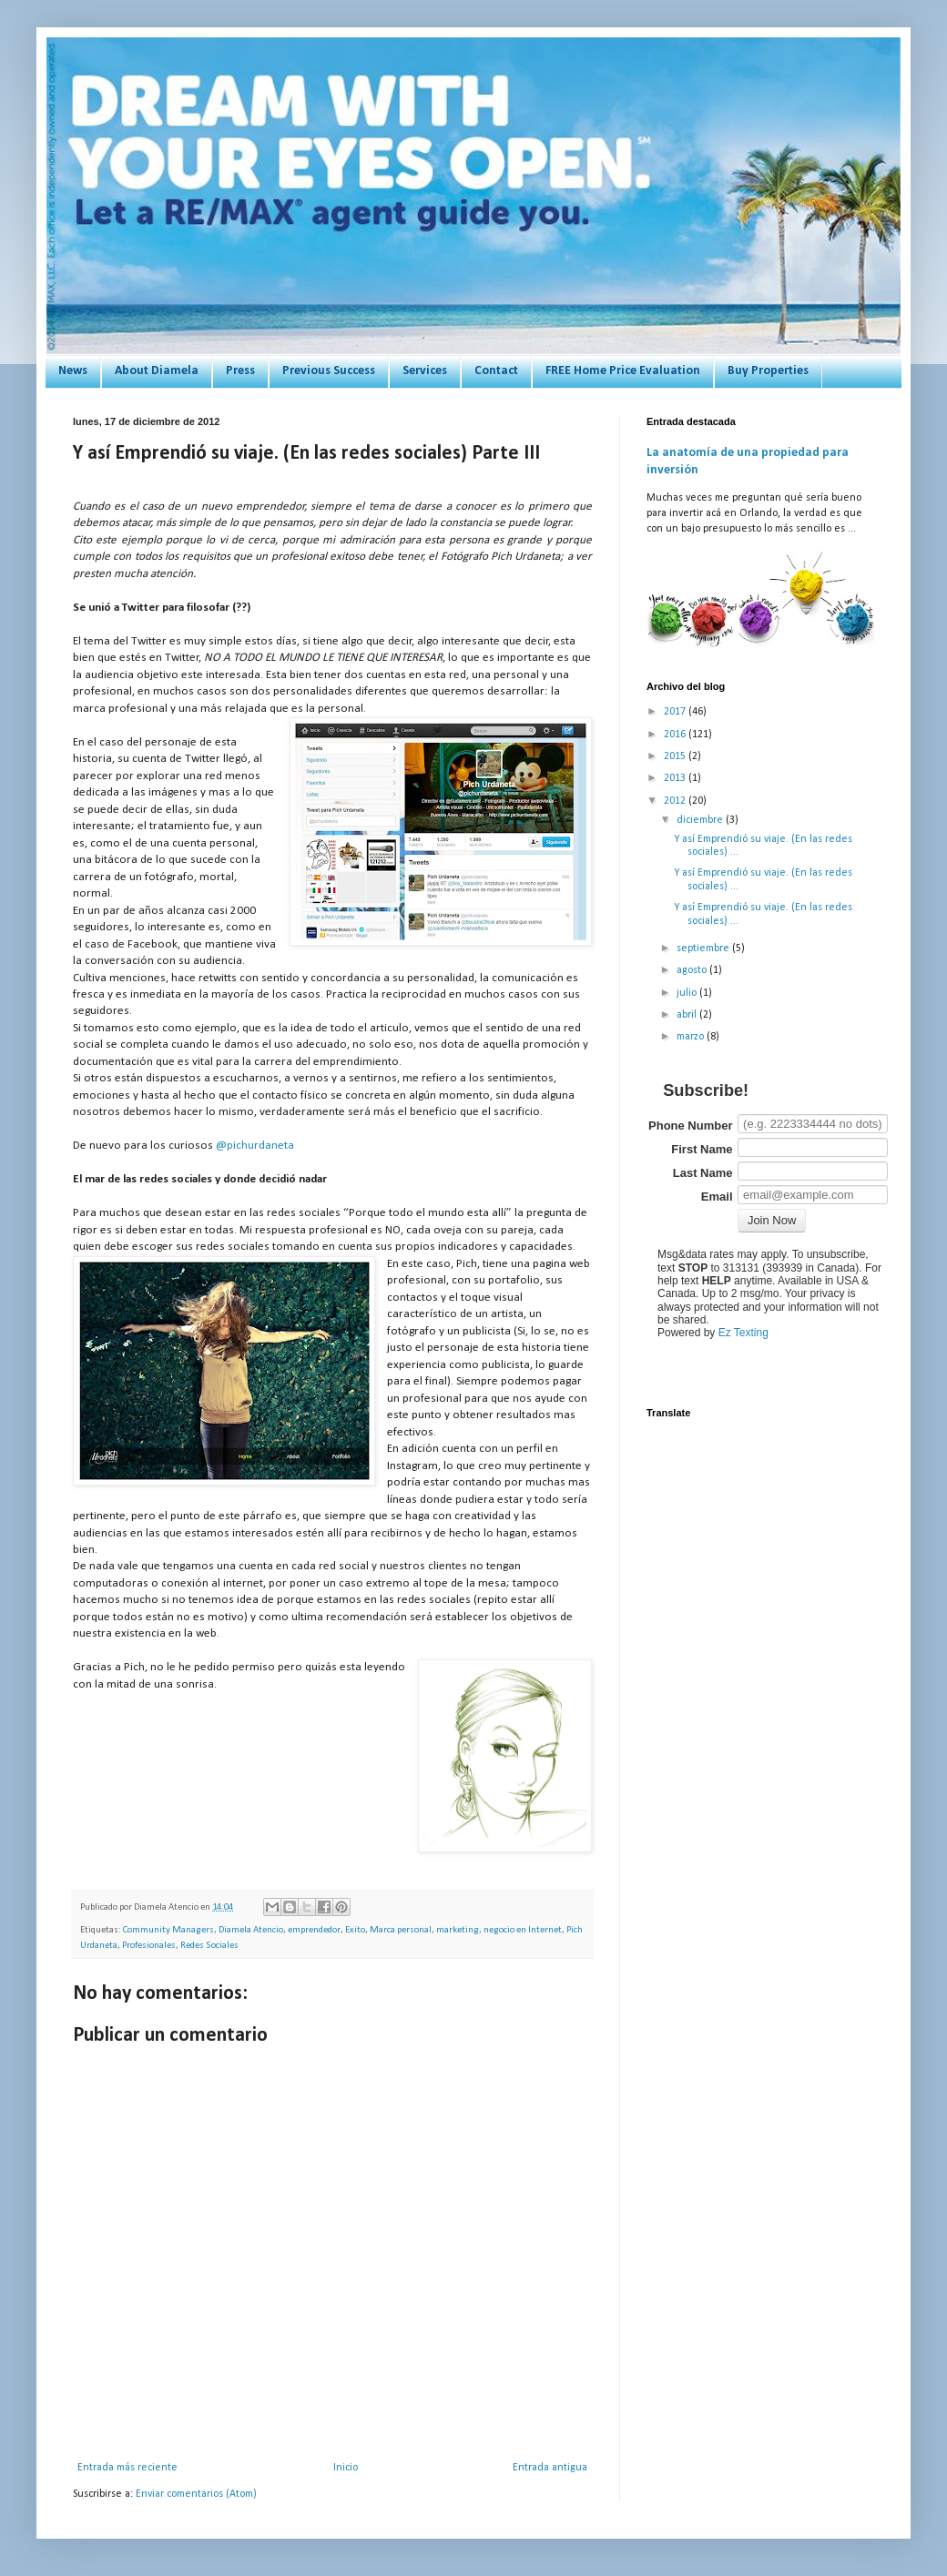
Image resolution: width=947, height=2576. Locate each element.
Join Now (772, 1220)
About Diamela (157, 371)
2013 (676, 778)
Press (240, 371)
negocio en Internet (523, 1930)
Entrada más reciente (127, 2467)
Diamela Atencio (251, 1930)
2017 (676, 711)
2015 (676, 756)
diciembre (701, 820)
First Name (701, 1149)
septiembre (704, 948)
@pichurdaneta (255, 1145)
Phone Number (690, 1125)
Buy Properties (768, 371)
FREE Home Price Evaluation (622, 371)
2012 (676, 801)
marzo (692, 1036)
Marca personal (401, 1930)
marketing (457, 1930)
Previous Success (328, 371)
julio (688, 993)
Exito (355, 1930)
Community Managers (168, 1930)
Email (717, 1196)
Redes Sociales (209, 1946)
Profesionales (149, 1946)
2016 (676, 734)
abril (688, 1014)
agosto (693, 970)
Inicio (345, 2467)
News (72, 371)
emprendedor (314, 1930)
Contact (496, 371)
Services (424, 371)
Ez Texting (743, 1332)
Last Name (703, 1173)
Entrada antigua (550, 2467)
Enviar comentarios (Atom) (196, 2494)
